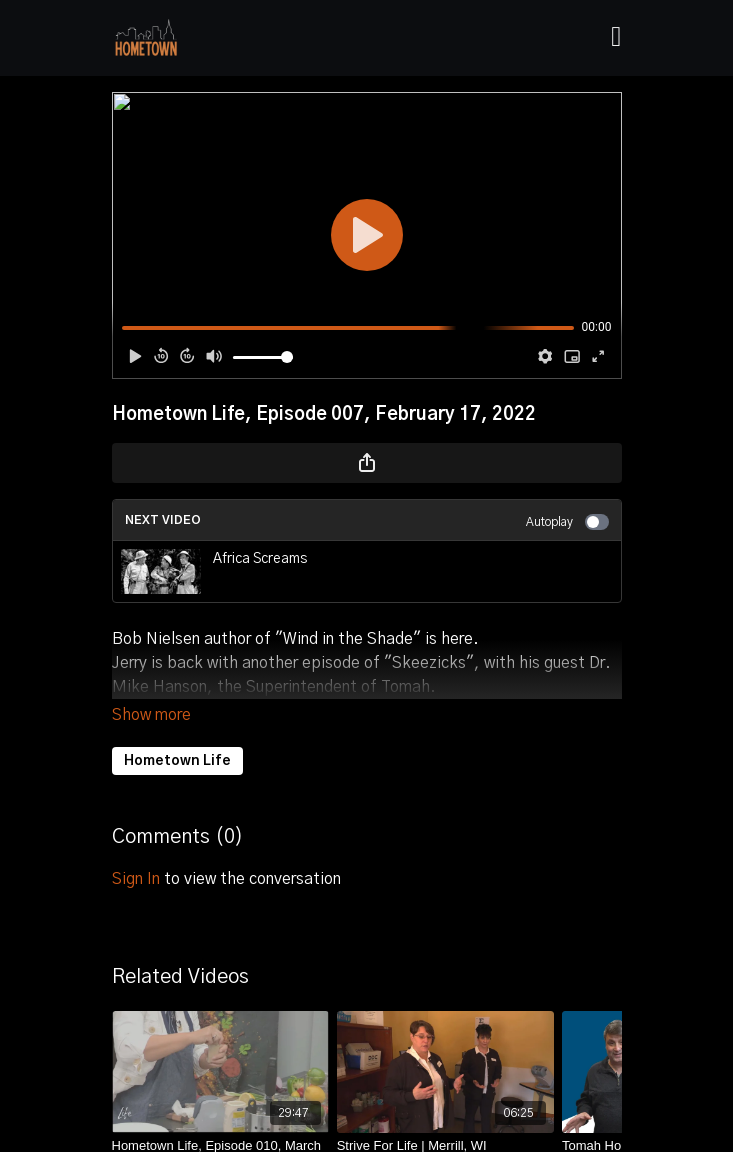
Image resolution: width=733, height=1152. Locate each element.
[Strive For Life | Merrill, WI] (445, 1118)
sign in (136, 851)
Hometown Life (177, 733)
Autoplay (567, 522)
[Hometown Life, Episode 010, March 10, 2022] (220, 1127)
